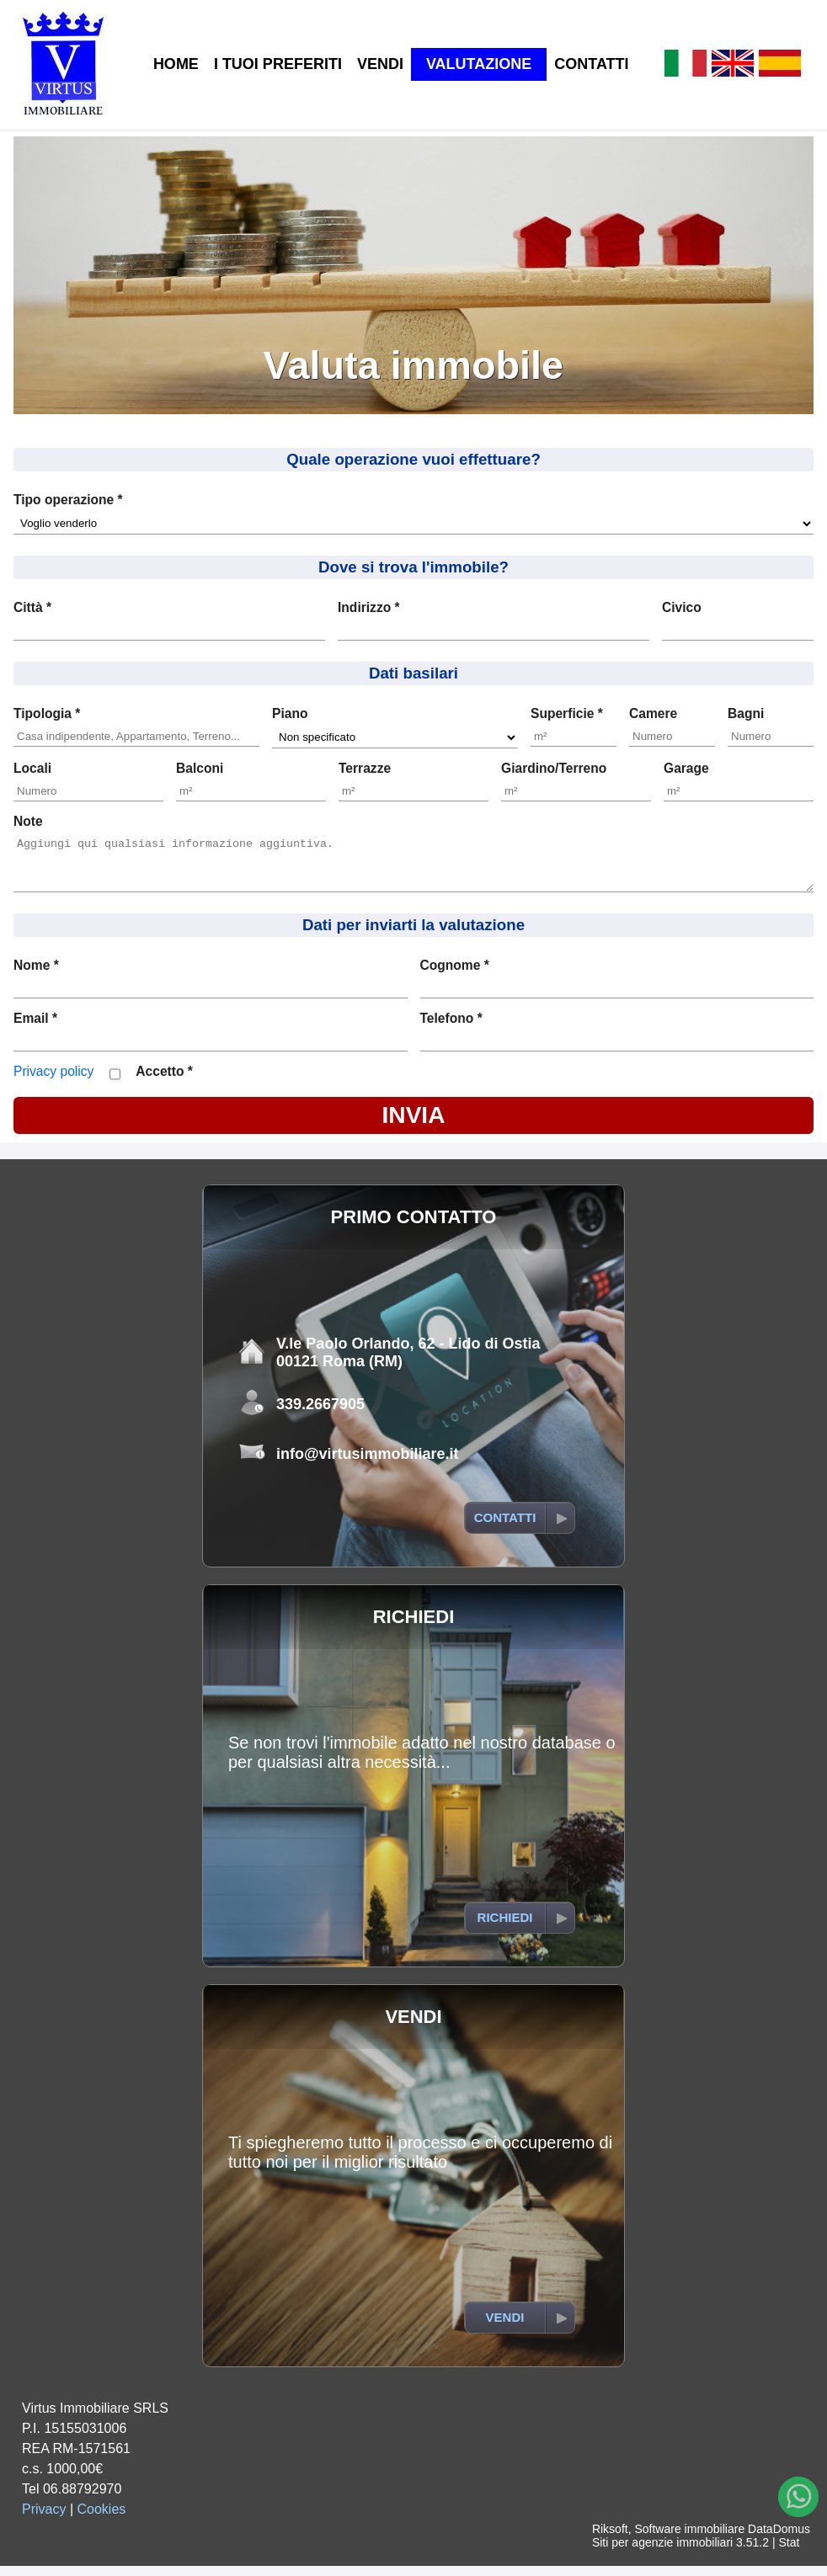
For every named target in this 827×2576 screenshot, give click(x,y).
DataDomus (779, 2539)
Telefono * (451, 1028)
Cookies (101, 2519)
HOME (176, 64)
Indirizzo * (369, 607)
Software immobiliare (689, 2539)
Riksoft (610, 2539)
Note (28, 821)
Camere (653, 713)
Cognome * (454, 975)
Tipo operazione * (68, 499)
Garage (686, 768)
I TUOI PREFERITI (278, 64)
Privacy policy (53, 1081)
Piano (289, 713)
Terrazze (365, 768)
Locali (32, 768)
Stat (788, 2552)
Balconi (199, 768)
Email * (35, 1028)
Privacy (44, 2519)
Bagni (746, 713)
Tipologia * (46, 713)
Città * (32, 607)
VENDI (380, 64)
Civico (682, 607)
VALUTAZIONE (478, 64)
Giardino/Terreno (553, 768)
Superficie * (567, 713)
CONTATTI (591, 64)
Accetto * (164, 1081)
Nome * (36, 975)
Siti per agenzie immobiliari (662, 2552)
